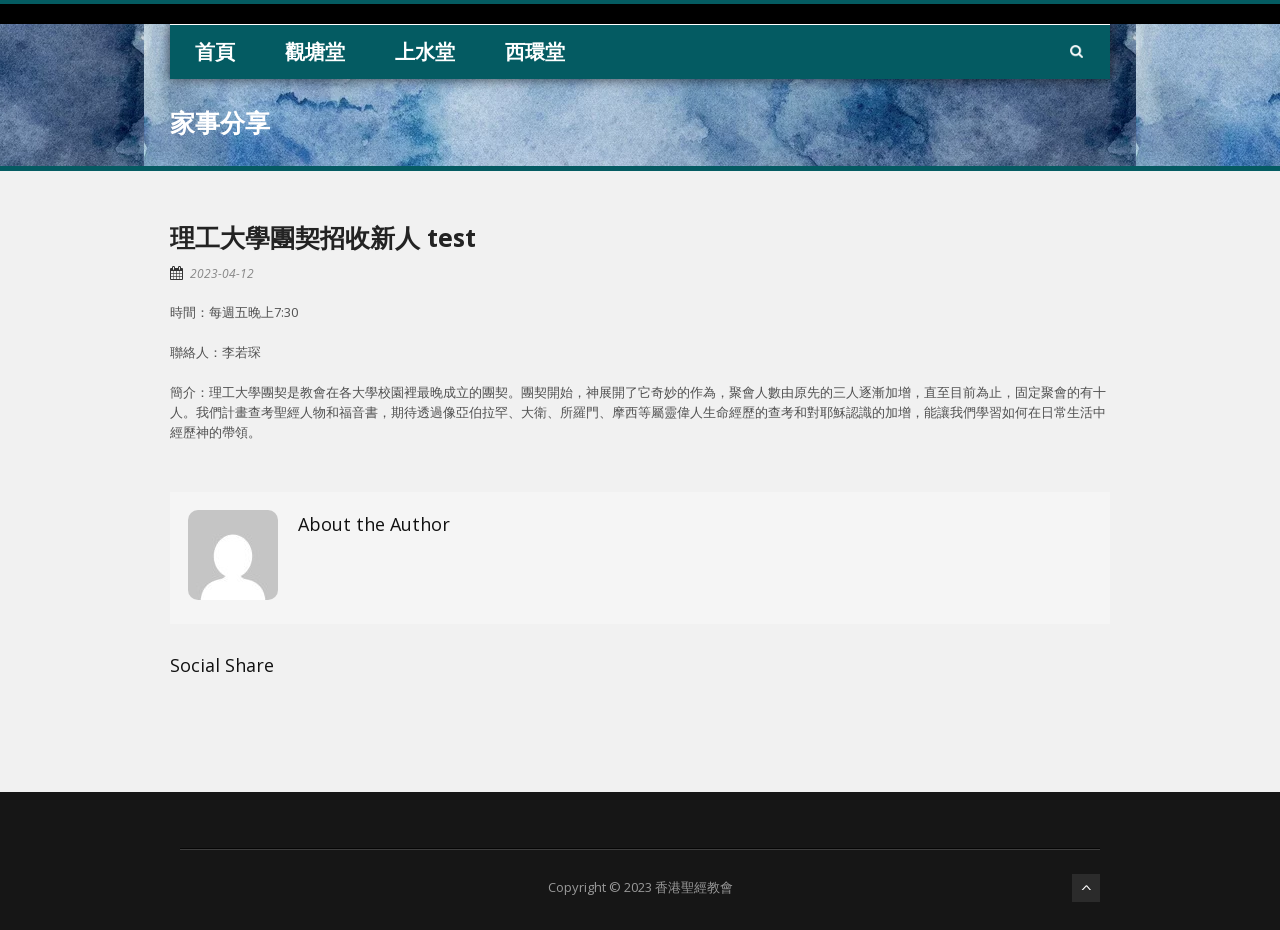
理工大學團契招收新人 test (323, 237)
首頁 (215, 51)
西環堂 (535, 51)
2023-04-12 (222, 273)
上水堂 (425, 51)
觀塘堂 (315, 51)
